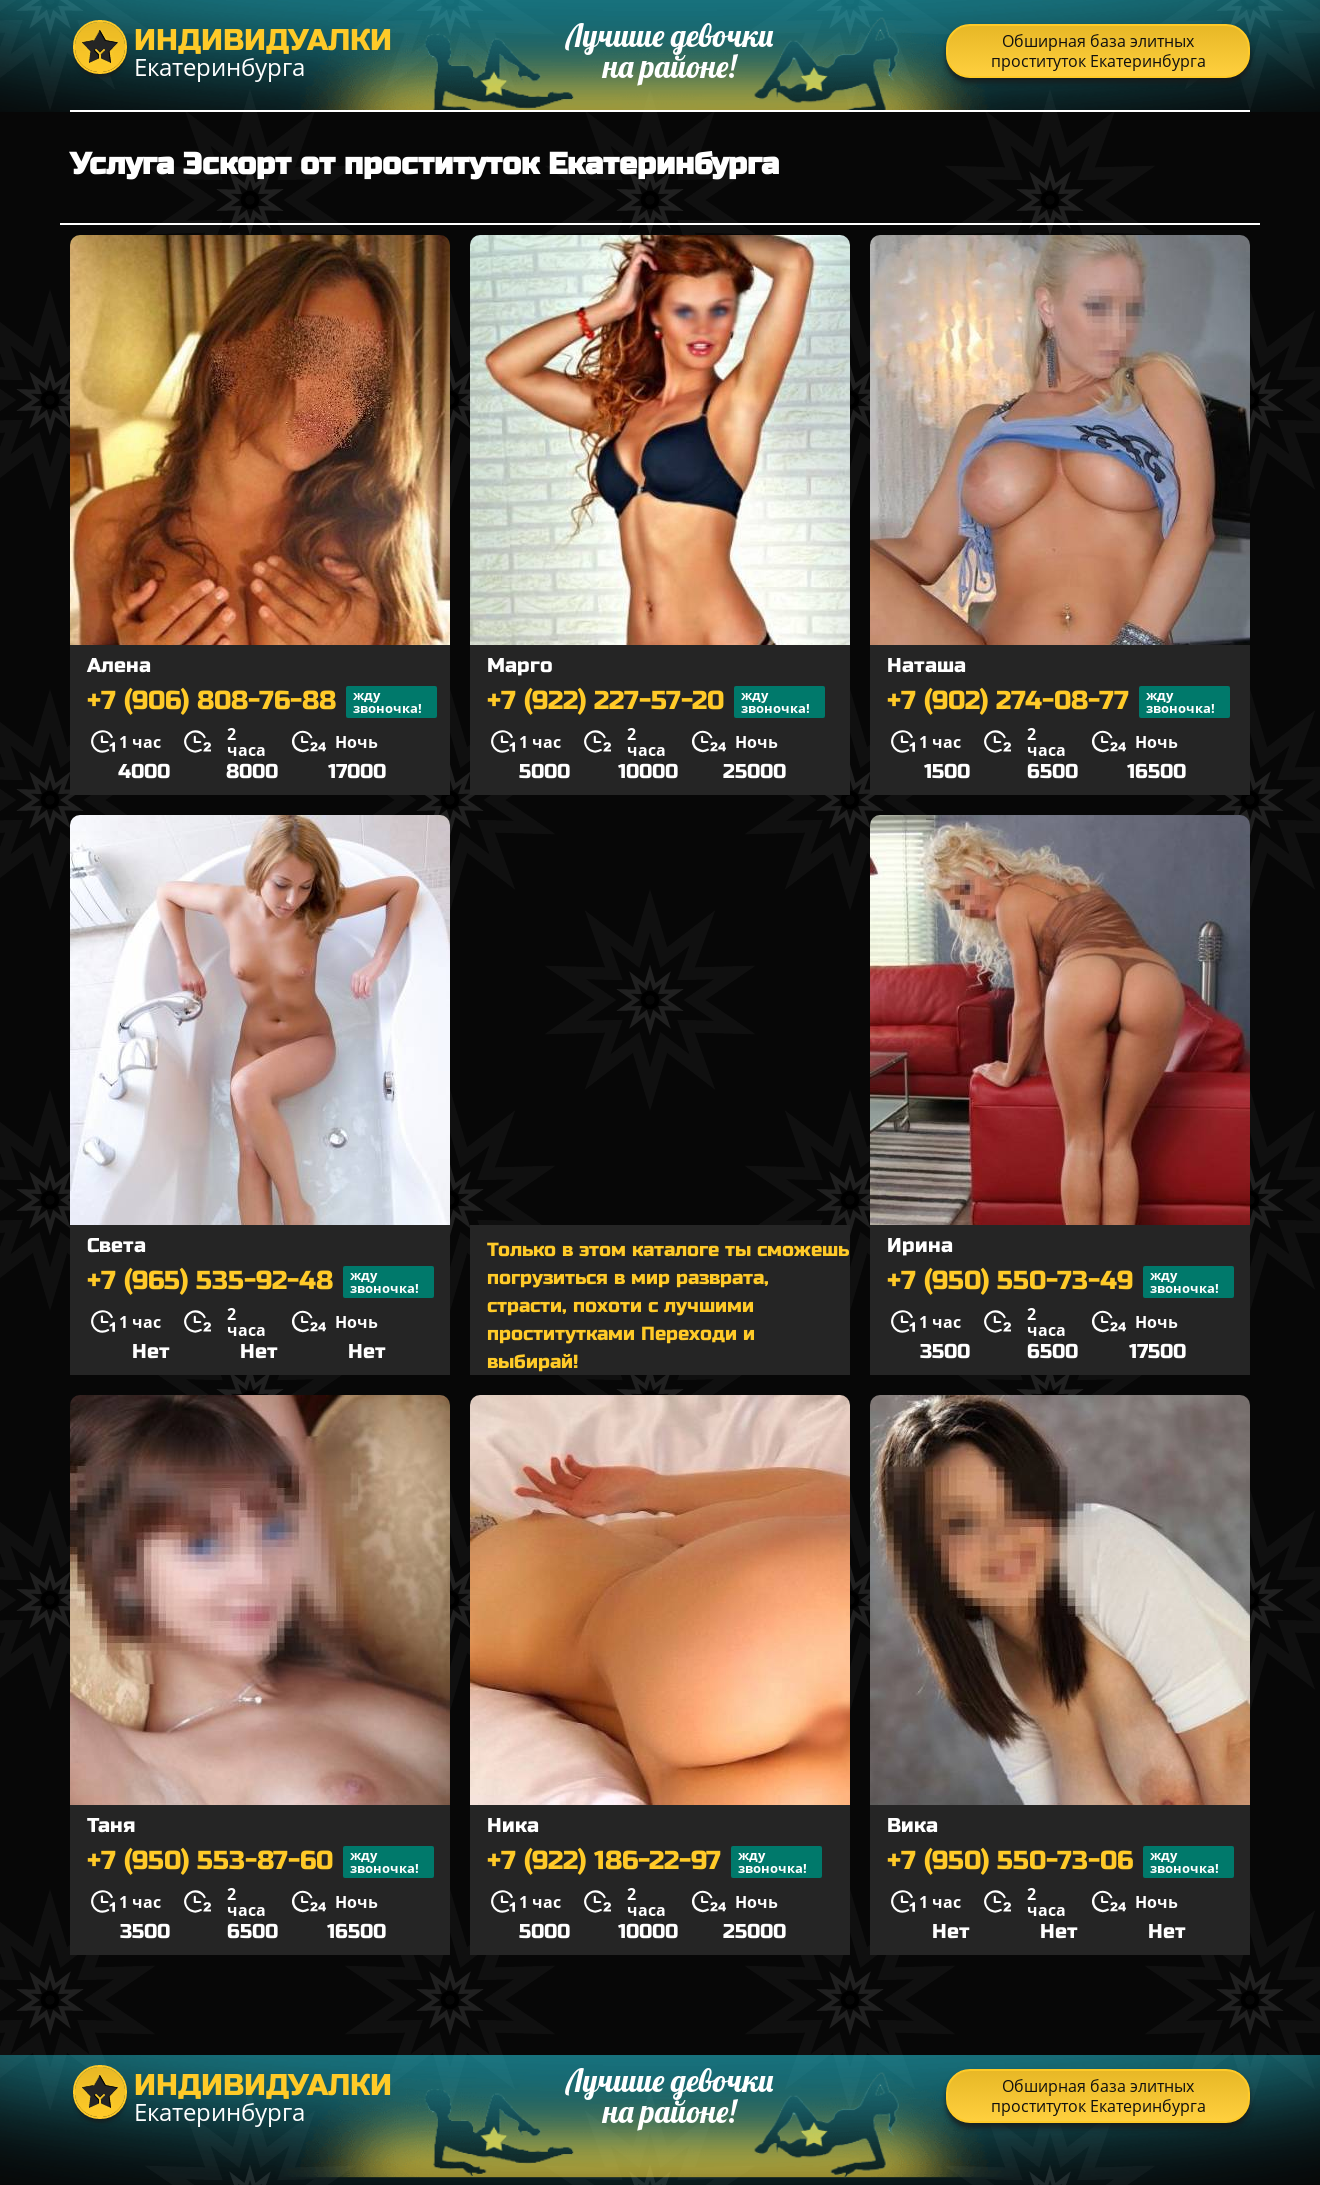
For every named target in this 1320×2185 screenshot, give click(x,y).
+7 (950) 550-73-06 (1060, 1862)
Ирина (920, 1245)
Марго (520, 665)
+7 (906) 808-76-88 (262, 702)
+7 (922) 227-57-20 (656, 702)
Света (116, 1245)
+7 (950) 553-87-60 (260, 1862)
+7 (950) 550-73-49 (1060, 1282)
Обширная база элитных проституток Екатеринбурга (1098, 51)
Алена (119, 665)
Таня (111, 1825)
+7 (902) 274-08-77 (1058, 702)
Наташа (926, 665)
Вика (912, 1825)
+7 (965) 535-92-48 (260, 1282)
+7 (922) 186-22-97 (654, 1862)
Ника (513, 1825)
